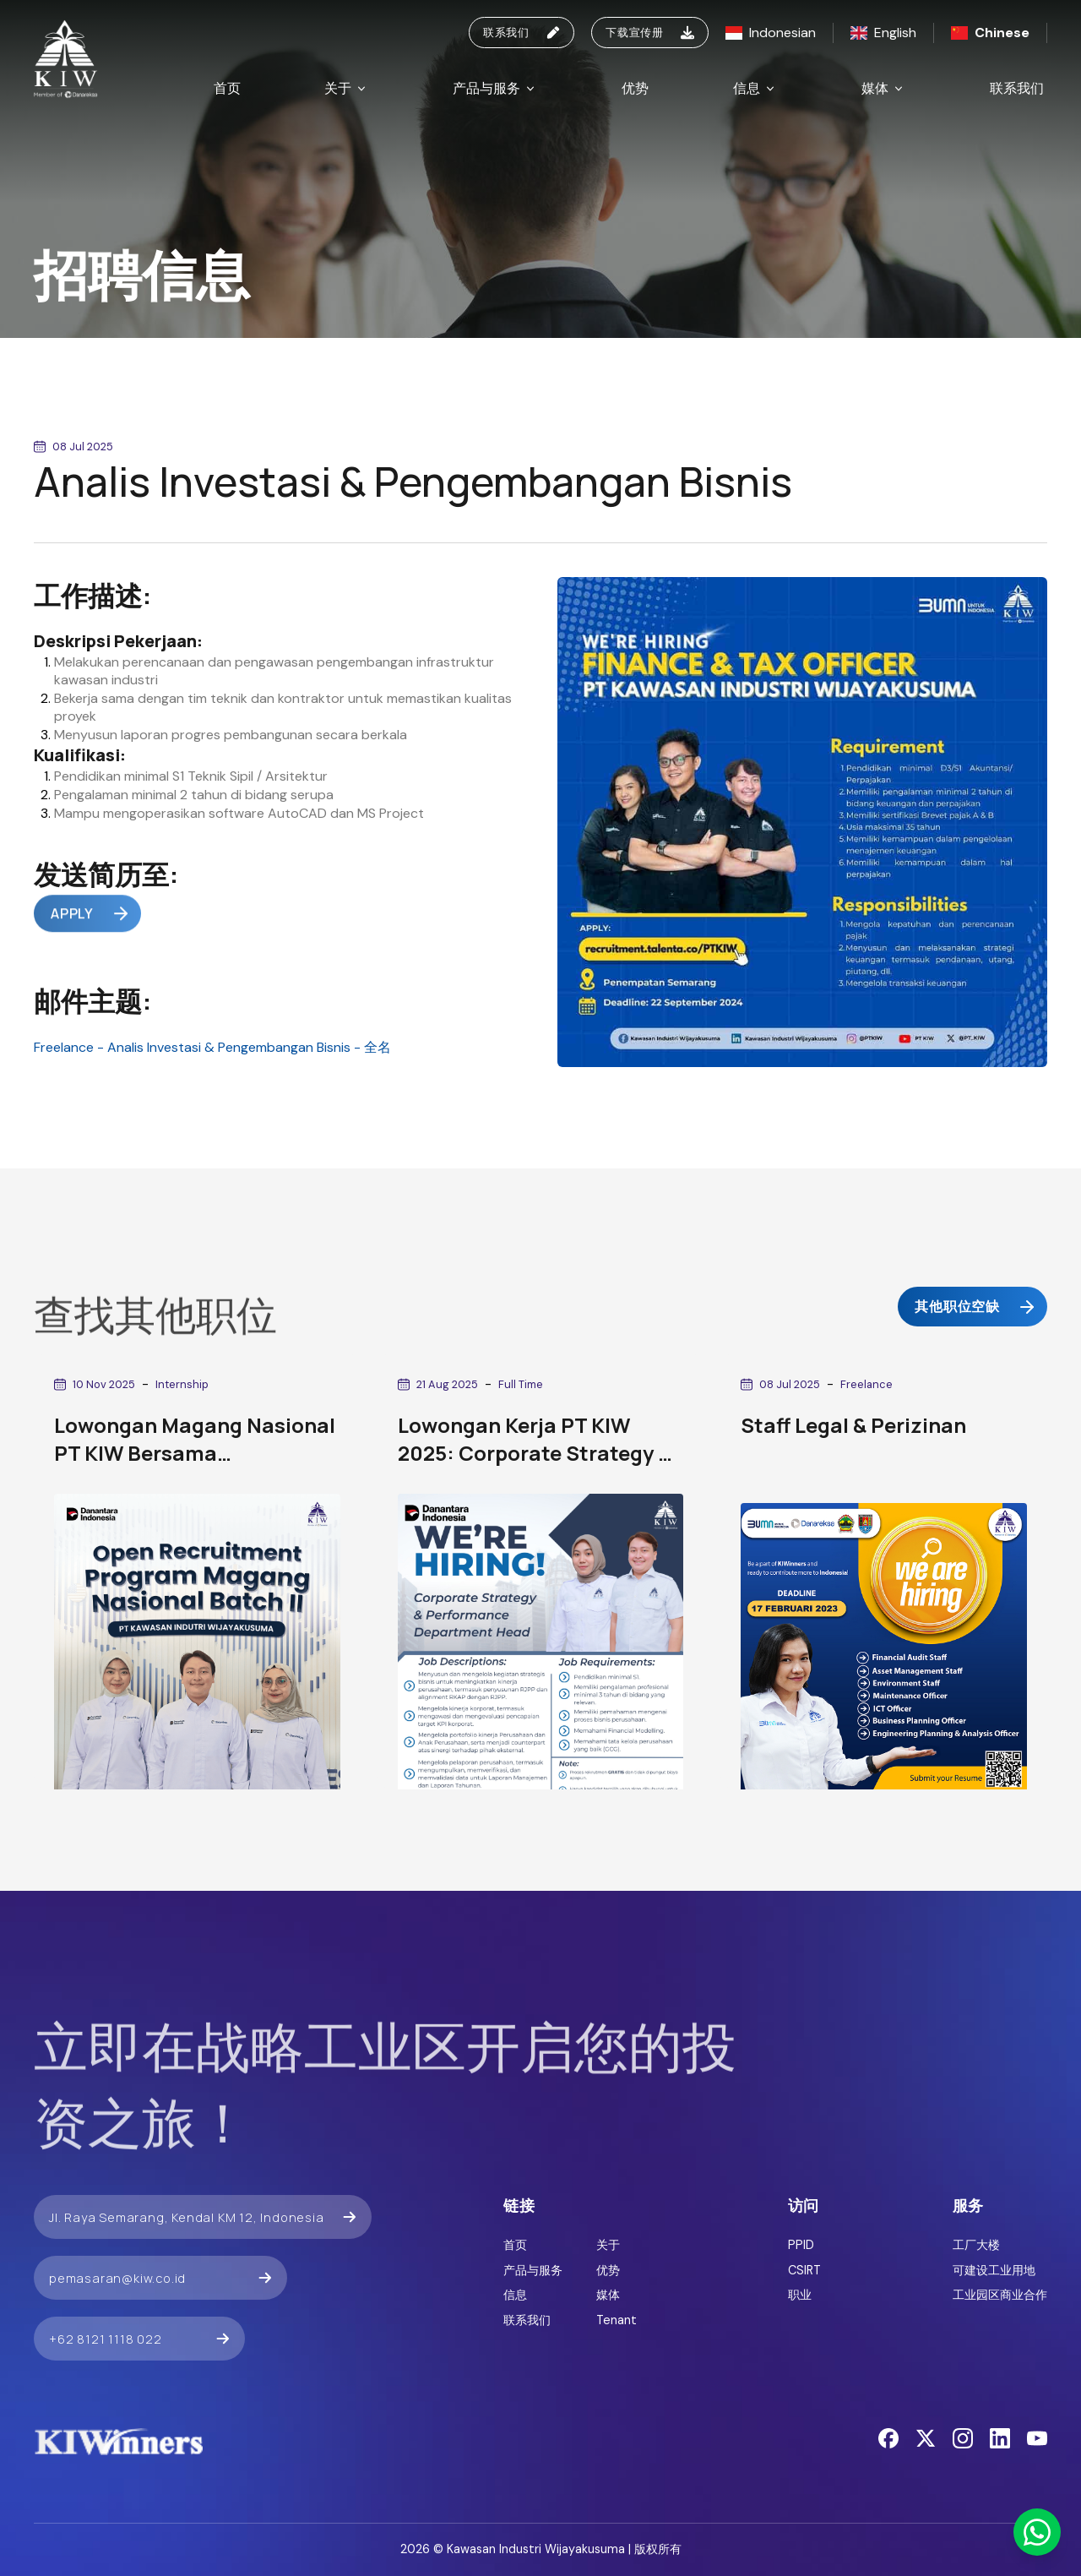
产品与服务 (495, 88)
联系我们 (521, 32)
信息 (755, 88)
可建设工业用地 (994, 2270)
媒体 (883, 88)
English (883, 32)
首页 (227, 88)
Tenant (616, 2320)
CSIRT (804, 2270)
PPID (801, 2244)
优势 (635, 88)
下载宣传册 (650, 32)
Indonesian (770, 32)
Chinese (990, 32)
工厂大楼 (976, 2244)
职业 (800, 2294)
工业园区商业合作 (1000, 2294)
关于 (346, 88)
